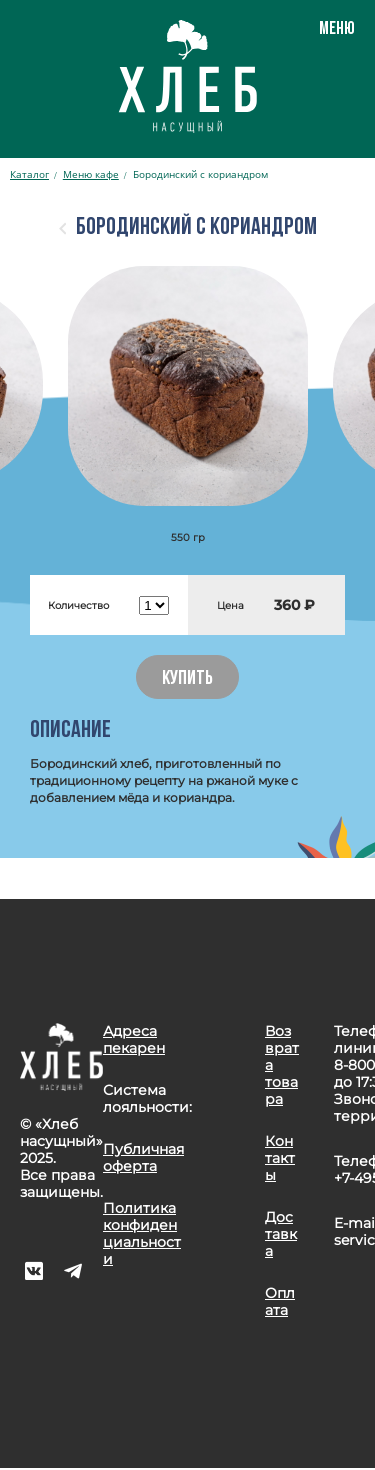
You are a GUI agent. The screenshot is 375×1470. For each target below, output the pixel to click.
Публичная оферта (143, 1157)
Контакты (280, 1158)
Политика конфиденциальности (142, 1233)
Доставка (281, 1234)
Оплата (280, 1301)
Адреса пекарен (134, 1039)
